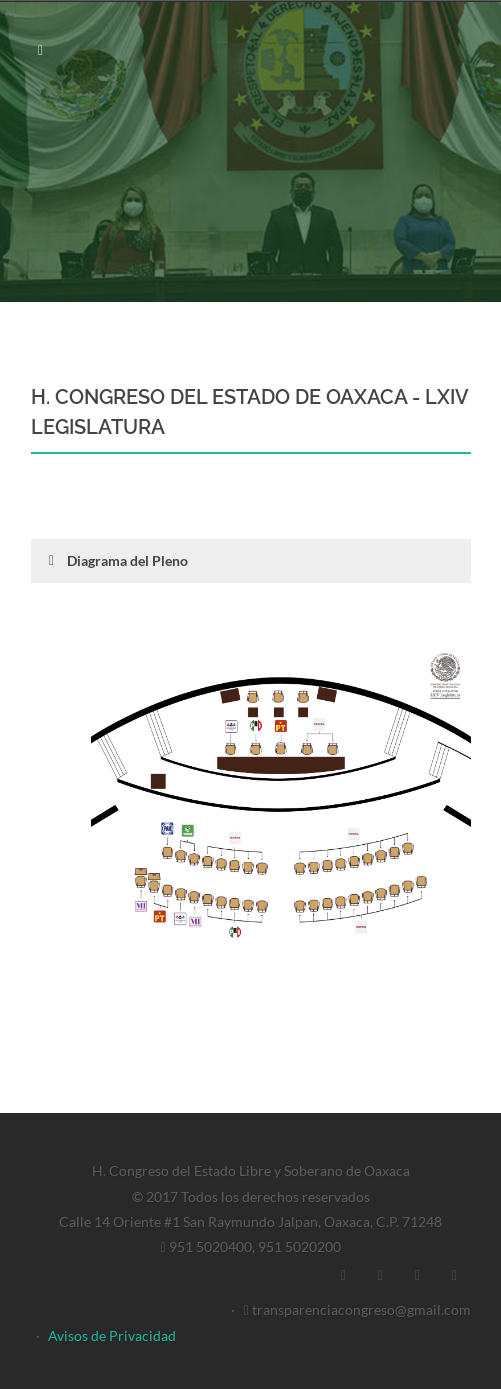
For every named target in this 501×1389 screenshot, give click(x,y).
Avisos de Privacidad (112, 1335)
